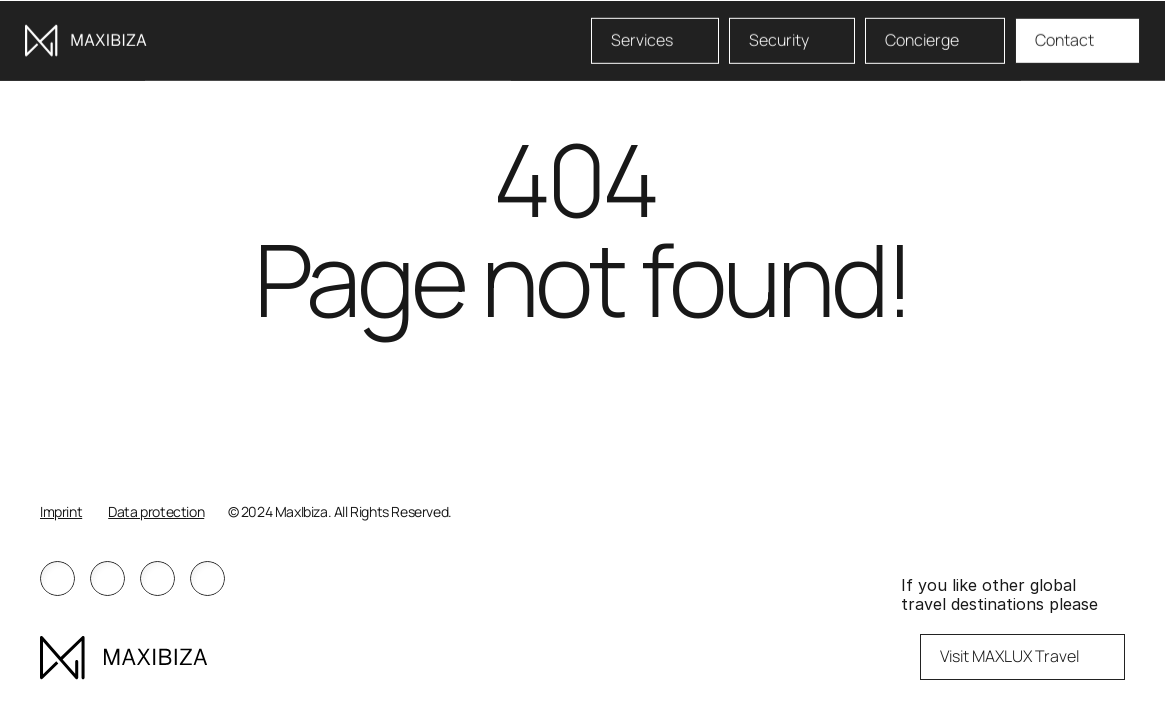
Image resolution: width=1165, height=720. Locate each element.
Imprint (61, 511)
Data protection (156, 511)
